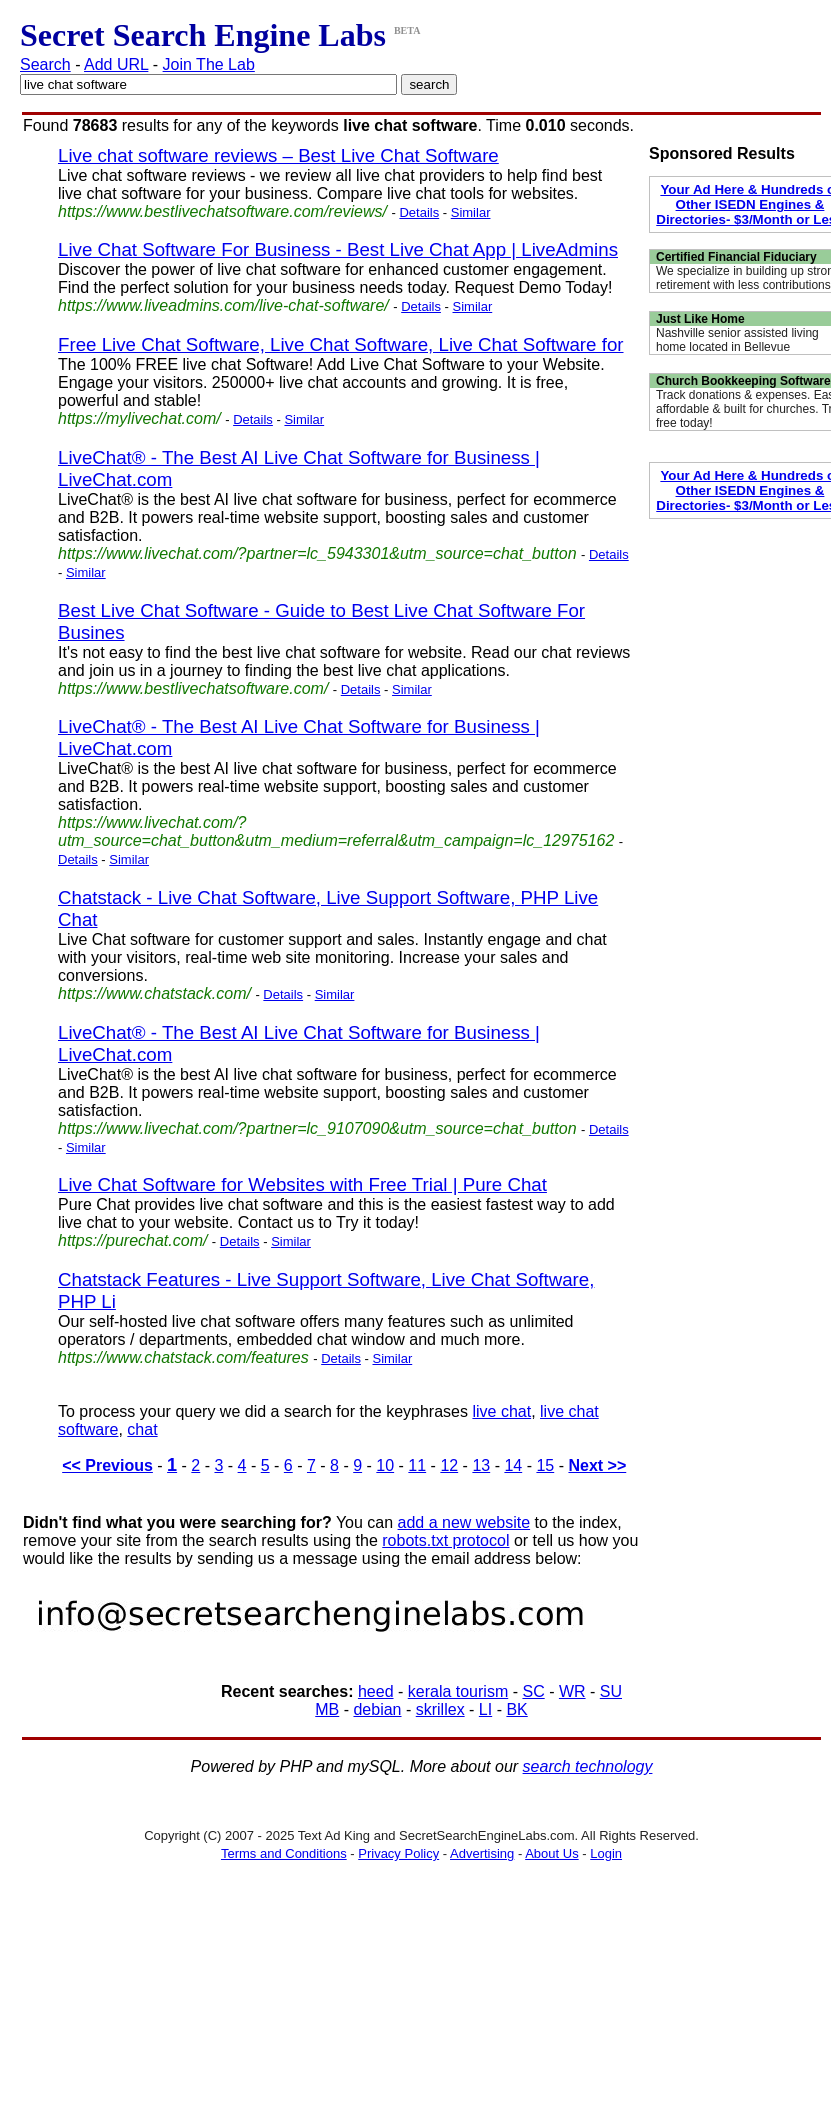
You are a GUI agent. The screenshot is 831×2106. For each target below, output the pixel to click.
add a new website (464, 1522)
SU (611, 1691)
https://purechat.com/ (132, 1240)
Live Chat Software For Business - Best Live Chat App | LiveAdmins (338, 249)
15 (545, 1465)
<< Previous (107, 1465)
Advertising (482, 1853)
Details (419, 212)
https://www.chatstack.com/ (154, 993)
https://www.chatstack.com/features (183, 1357)
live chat (501, 1411)
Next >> (597, 1465)
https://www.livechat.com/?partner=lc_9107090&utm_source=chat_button (317, 1128)
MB (327, 1709)
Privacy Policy (398, 1853)
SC (533, 1691)
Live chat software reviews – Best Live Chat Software (278, 155)
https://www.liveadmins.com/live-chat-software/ (223, 305)
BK (516, 1709)
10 (385, 1465)
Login (606, 1853)
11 (417, 1465)
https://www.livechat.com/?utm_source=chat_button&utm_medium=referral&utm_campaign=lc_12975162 (336, 831)
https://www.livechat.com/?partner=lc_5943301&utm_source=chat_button (317, 553)
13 (481, 1465)
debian (377, 1709)
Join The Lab (209, 64)
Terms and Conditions (284, 1853)
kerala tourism (458, 1691)
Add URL (116, 64)
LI (485, 1709)
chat (142, 1429)
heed (376, 1691)
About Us (551, 1853)
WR (572, 1691)
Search (45, 64)
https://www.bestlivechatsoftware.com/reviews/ (222, 211)
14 (513, 1465)
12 (449, 1465)
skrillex (440, 1709)
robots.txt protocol (445, 1540)
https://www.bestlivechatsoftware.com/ (193, 688)
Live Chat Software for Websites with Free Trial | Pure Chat (302, 1184)
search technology (588, 1766)
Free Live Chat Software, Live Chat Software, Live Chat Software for (341, 344)
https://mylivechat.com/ (139, 418)
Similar (471, 212)
